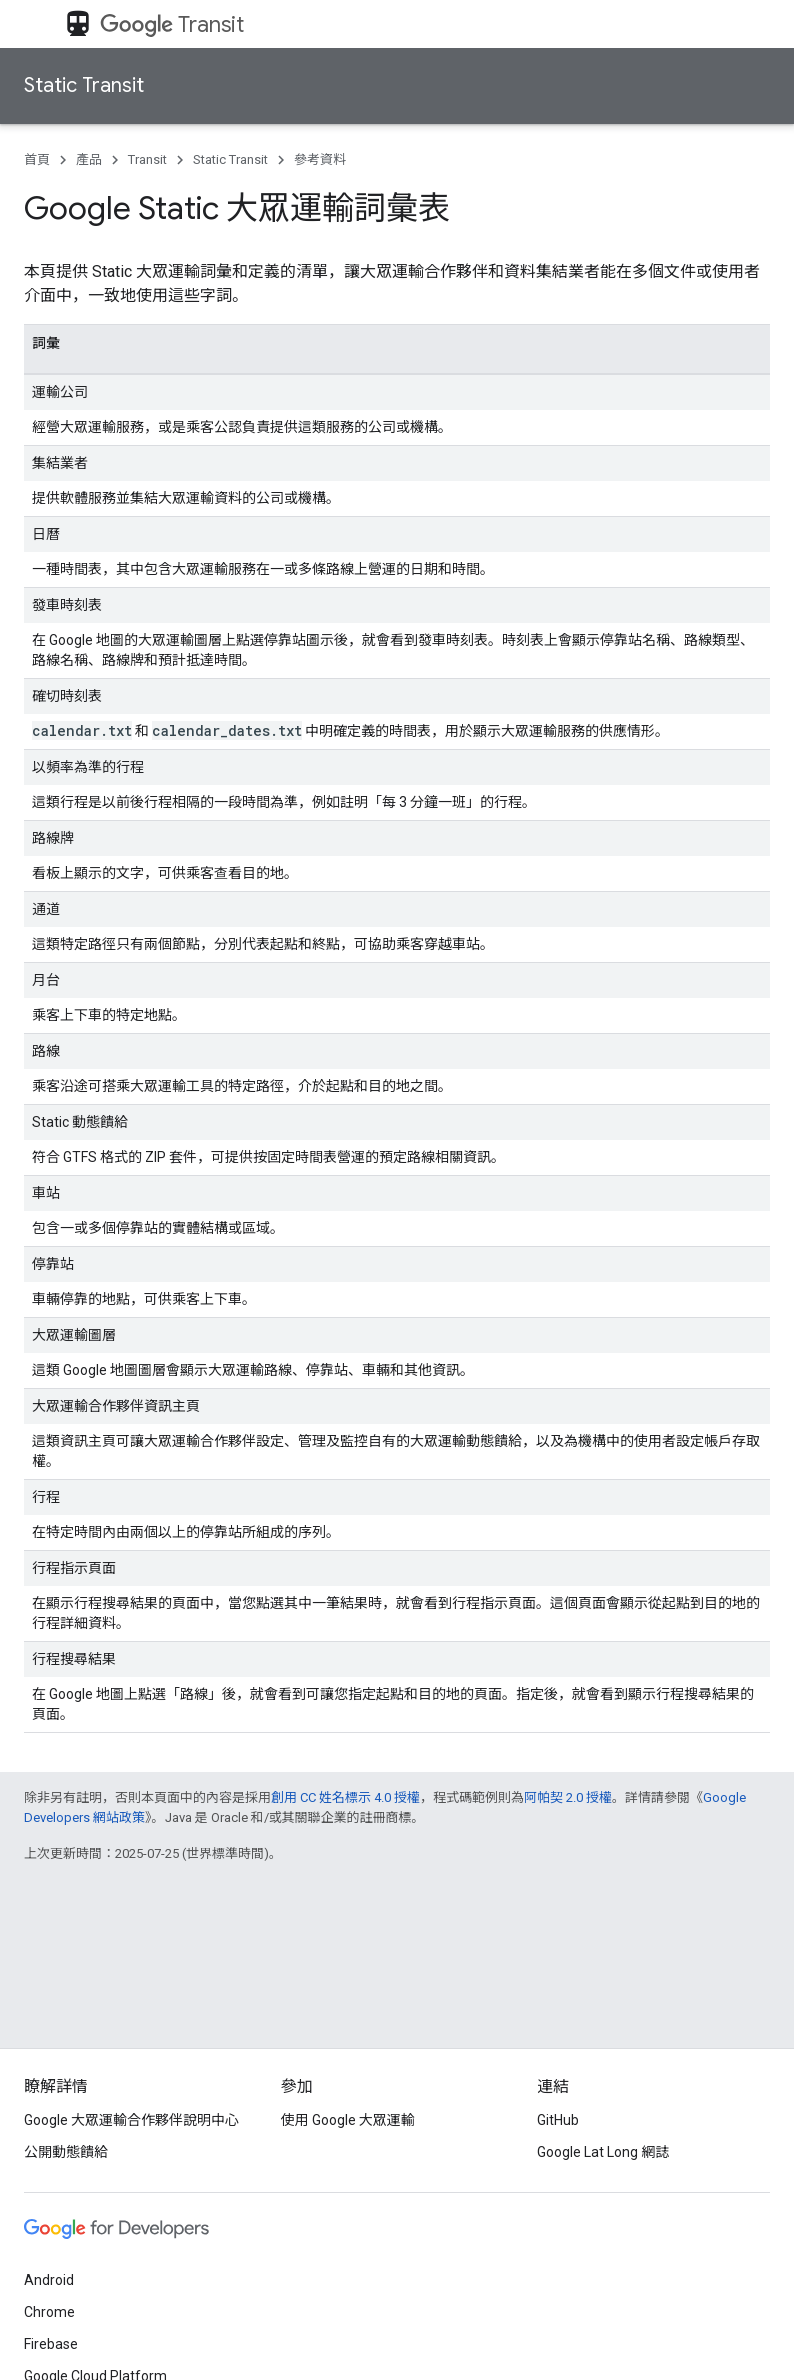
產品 (89, 159)
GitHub (558, 2120)
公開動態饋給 (66, 2152)
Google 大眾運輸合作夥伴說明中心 (131, 2120)
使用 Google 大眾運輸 (348, 2120)
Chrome (49, 2312)
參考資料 (320, 159)
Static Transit (84, 85)
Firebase (51, 2344)
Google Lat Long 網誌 (603, 2152)
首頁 (37, 159)
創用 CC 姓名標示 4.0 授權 (345, 1797)
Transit (172, 24)
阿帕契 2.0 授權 (568, 1797)
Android (49, 2280)
